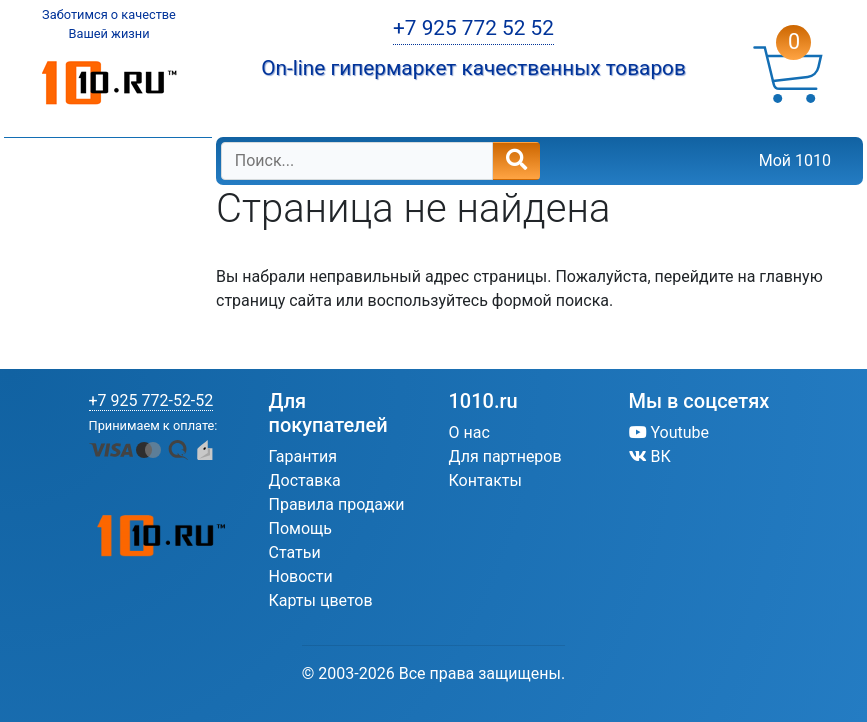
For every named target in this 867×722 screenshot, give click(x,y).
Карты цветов (321, 600)
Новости (301, 576)
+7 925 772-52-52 (151, 400)
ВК (650, 456)
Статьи (295, 552)
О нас (469, 432)
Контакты (485, 480)
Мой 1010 (795, 160)
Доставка (305, 480)
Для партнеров (505, 456)
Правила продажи (337, 504)
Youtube (669, 432)
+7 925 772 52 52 (473, 28)
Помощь (300, 528)
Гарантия (303, 456)
